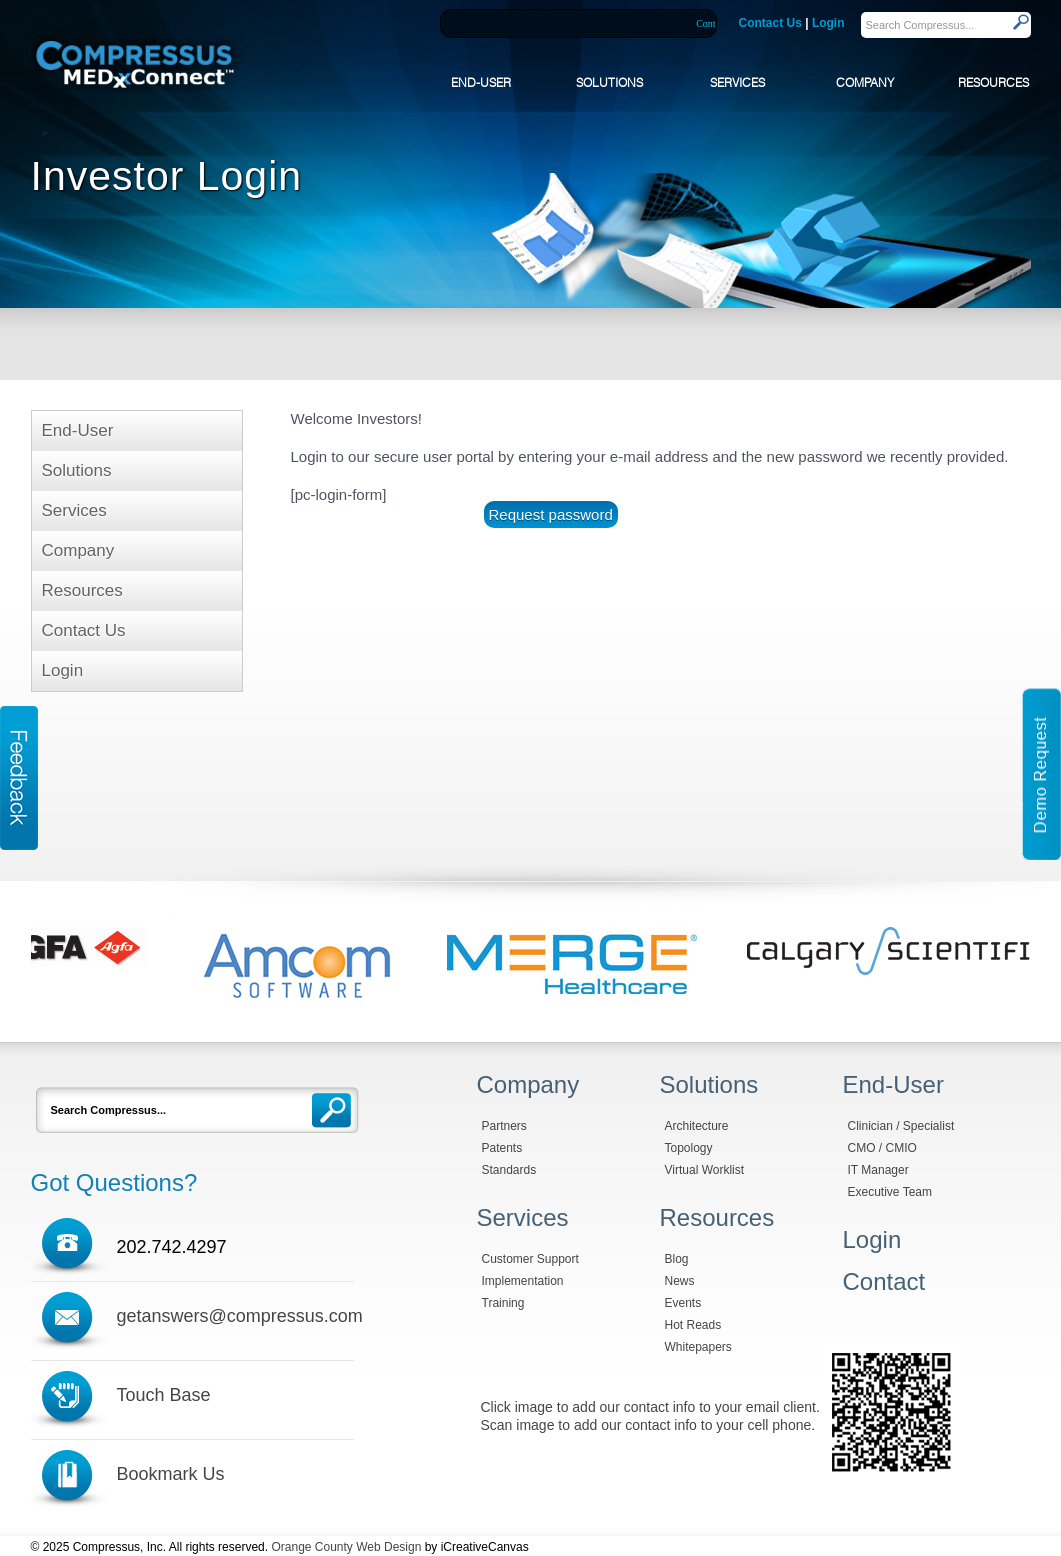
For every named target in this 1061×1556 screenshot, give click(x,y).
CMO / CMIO (882, 1148)
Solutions (77, 470)
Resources (82, 590)
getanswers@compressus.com (240, 1316)
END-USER (481, 82)
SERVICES (737, 82)
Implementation (523, 1281)
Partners (504, 1126)
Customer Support (530, 1259)
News (680, 1281)
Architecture (697, 1126)
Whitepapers (698, 1347)
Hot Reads (693, 1325)
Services (74, 510)
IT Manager (878, 1170)
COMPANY (865, 82)
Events (683, 1303)
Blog (677, 1259)
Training (503, 1303)
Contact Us (770, 23)
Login (828, 23)
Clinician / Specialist (901, 1126)
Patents (502, 1148)
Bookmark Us (171, 1474)
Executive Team (890, 1192)
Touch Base (164, 1395)
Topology (689, 1148)
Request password (551, 514)
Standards (509, 1170)
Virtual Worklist (705, 1170)
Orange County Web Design (346, 1547)
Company (78, 550)
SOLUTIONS (609, 82)
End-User (78, 430)
